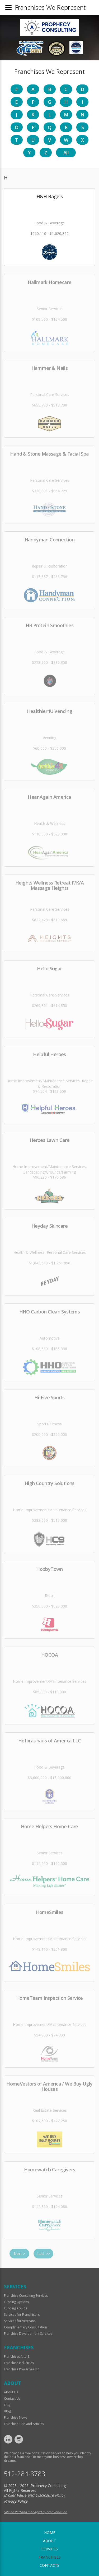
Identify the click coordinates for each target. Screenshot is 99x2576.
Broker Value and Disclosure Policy (34, 2495)
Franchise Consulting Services (26, 2295)
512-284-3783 (24, 2473)
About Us (11, 2392)
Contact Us (12, 2398)
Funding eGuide (15, 2308)
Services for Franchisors (22, 2314)
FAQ (7, 2405)
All (66, 152)
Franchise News (15, 2417)
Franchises (50, 2557)
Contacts (49, 2565)
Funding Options (16, 2302)
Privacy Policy (15, 2501)
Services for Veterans (19, 2321)
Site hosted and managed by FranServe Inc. (35, 2512)
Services (49, 2548)
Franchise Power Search (21, 2369)
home (49, 2532)
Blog (7, 2411)
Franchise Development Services (28, 2333)
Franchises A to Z (17, 2356)
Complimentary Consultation (25, 2327)
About (49, 2540)
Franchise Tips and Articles (24, 2424)
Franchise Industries (19, 2363)
